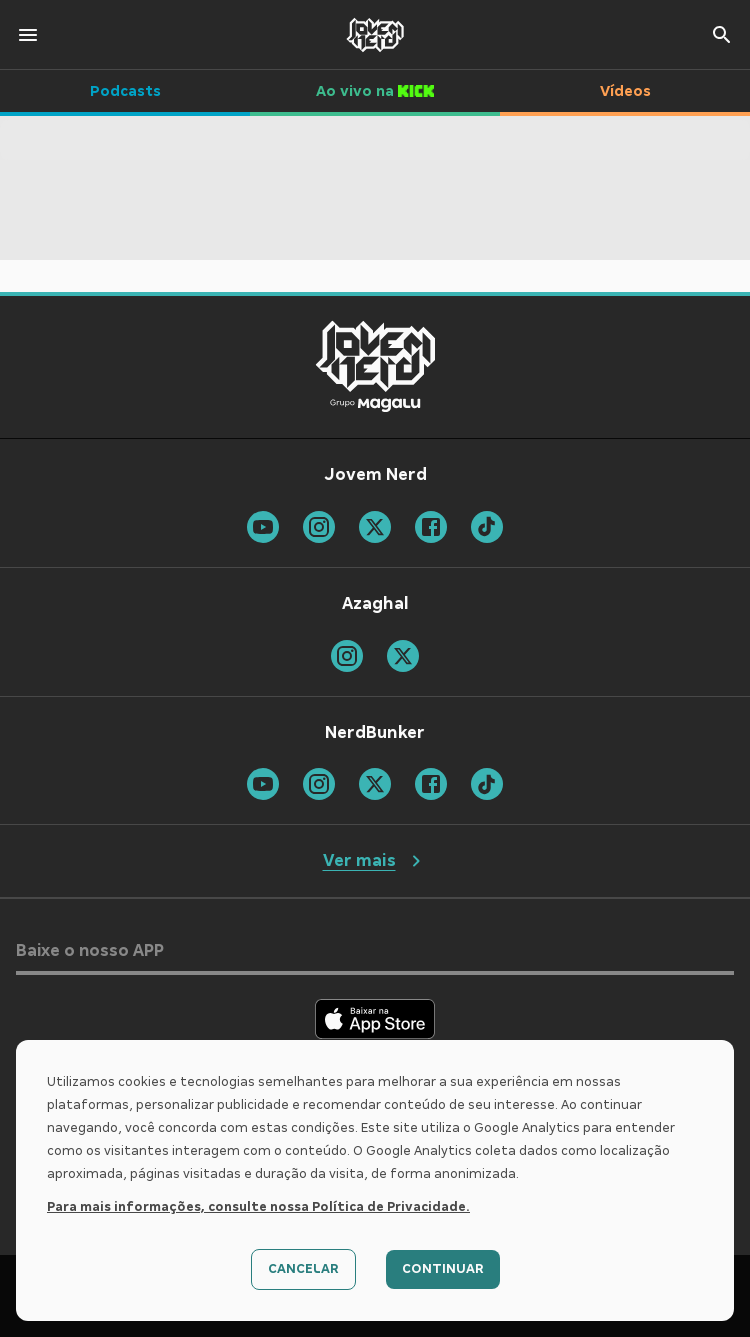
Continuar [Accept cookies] (443, 1269)
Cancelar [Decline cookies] (303, 1269)
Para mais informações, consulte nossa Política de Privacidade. (258, 1207)
